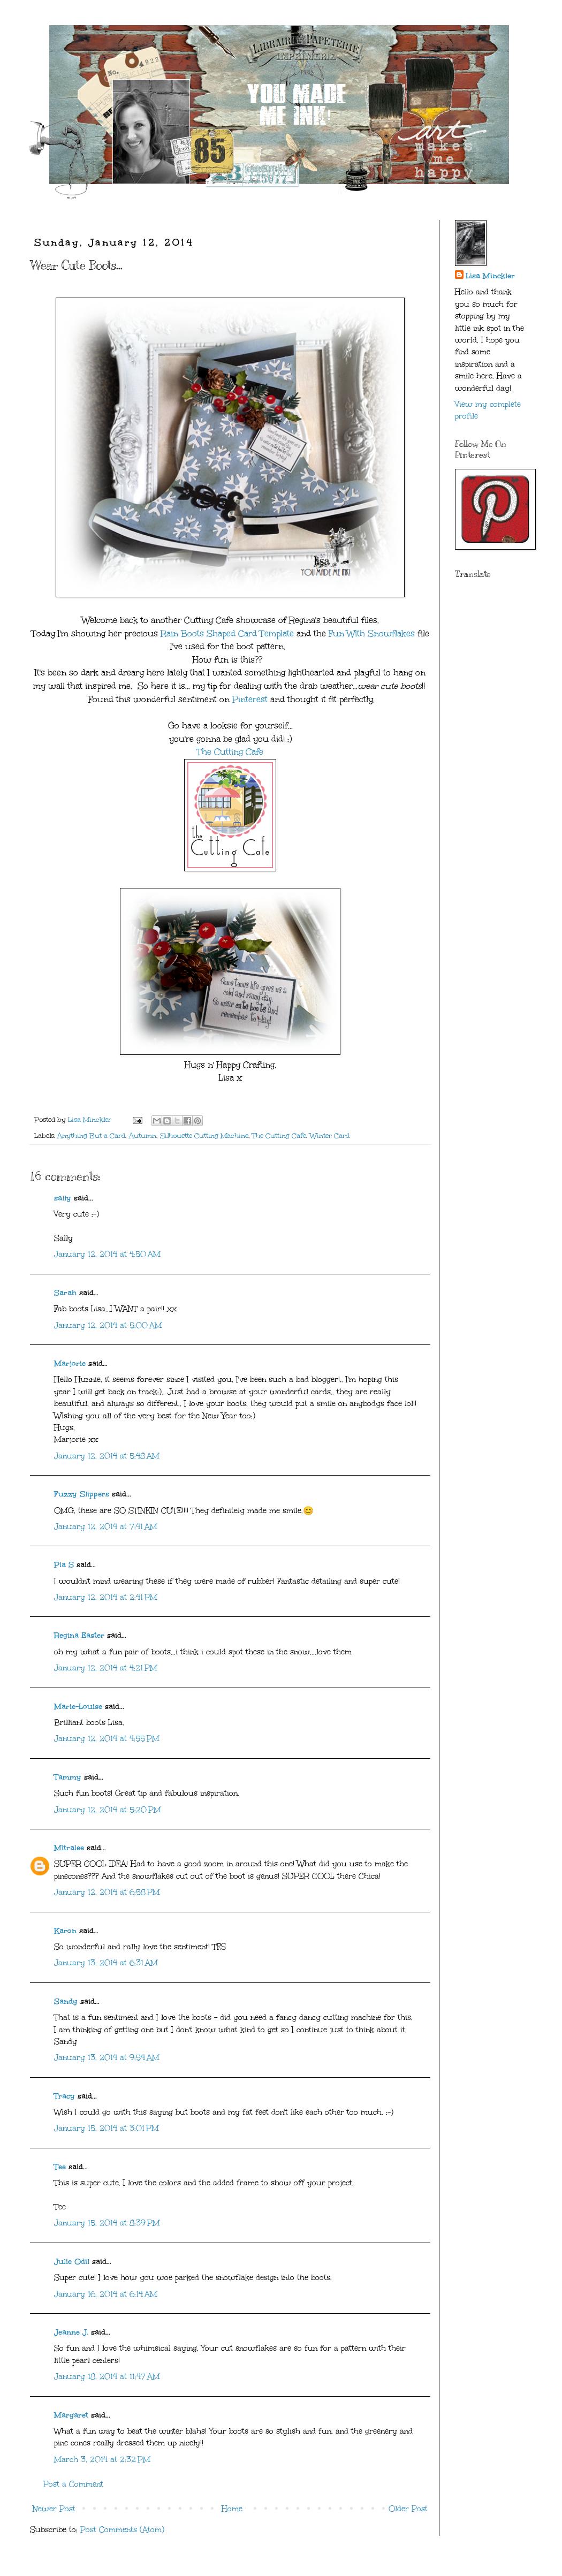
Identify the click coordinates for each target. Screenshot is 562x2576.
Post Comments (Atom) (122, 2530)
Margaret (71, 2415)
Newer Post (54, 2509)
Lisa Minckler (490, 276)
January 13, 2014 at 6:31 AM (106, 1963)
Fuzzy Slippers (81, 1494)
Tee (60, 2167)
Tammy (67, 1777)
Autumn (142, 1135)
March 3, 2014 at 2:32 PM (102, 2460)
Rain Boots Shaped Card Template (229, 633)
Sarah (65, 1293)
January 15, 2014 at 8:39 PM (107, 2223)
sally (62, 1198)
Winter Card (330, 1135)
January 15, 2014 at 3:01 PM (106, 2128)
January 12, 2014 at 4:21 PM (105, 1668)
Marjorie (70, 1363)
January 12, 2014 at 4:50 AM (107, 1254)
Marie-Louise (78, 1706)
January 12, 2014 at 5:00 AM (108, 1325)
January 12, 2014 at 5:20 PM (107, 1810)
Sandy (66, 2001)
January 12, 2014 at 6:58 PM (107, 1892)
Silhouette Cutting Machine (204, 1135)
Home (232, 2509)
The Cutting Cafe (230, 751)
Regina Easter (79, 1635)
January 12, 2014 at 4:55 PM (107, 1739)
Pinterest (250, 699)
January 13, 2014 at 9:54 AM (107, 2058)
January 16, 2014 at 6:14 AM (105, 2294)
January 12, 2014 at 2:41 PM (105, 1597)
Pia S (64, 1565)
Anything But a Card (91, 1135)
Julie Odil (71, 2261)
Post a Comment (73, 2484)
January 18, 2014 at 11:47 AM (107, 2377)
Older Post (408, 2509)
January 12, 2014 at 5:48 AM (107, 1456)
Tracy (64, 2096)
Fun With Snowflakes (371, 633)
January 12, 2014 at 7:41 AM (105, 1527)
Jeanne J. (72, 2332)
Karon (65, 1931)
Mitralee (69, 1848)
